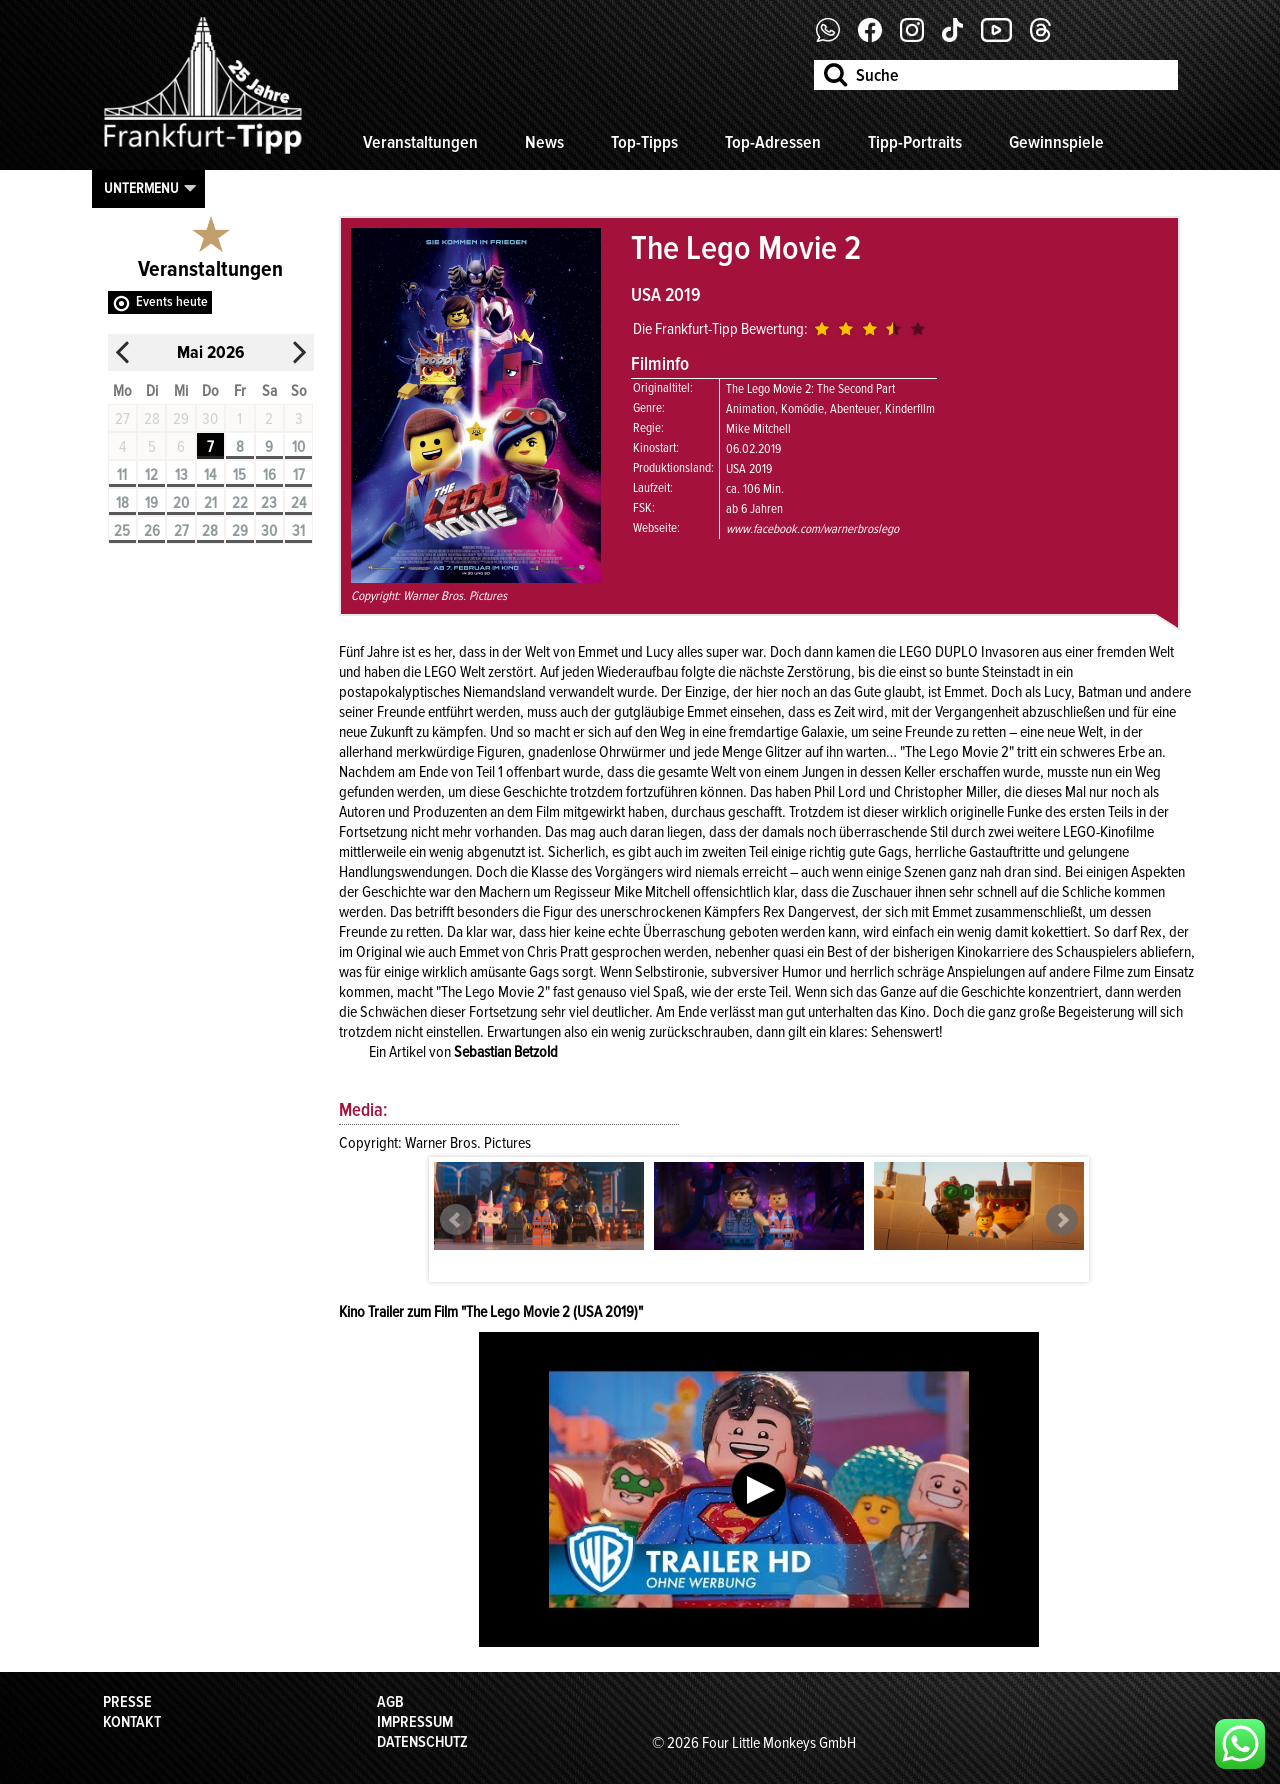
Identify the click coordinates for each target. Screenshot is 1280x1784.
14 (210, 475)
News (544, 142)
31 (298, 531)
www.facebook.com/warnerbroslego (812, 529)
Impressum (415, 1722)
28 (210, 531)
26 (152, 531)
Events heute (172, 301)
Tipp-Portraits (915, 142)
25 (122, 531)
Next (1062, 1220)
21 (210, 503)
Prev (456, 1220)
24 (298, 503)
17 (299, 475)
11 (122, 475)
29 (240, 531)
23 (269, 503)
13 (181, 475)
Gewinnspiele (1056, 142)
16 (269, 475)
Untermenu (141, 188)
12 (151, 475)
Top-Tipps (644, 142)
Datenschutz (422, 1742)
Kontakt (132, 1722)
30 (269, 531)
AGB (390, 1702)
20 (181, 503)
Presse (127, 1702)
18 (122, 503)
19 (151, 503)
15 (239, 475)
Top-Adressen (773, 142)
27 (181, 531)
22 (240, 503)
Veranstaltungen (420, 142)
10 (298, 447)
